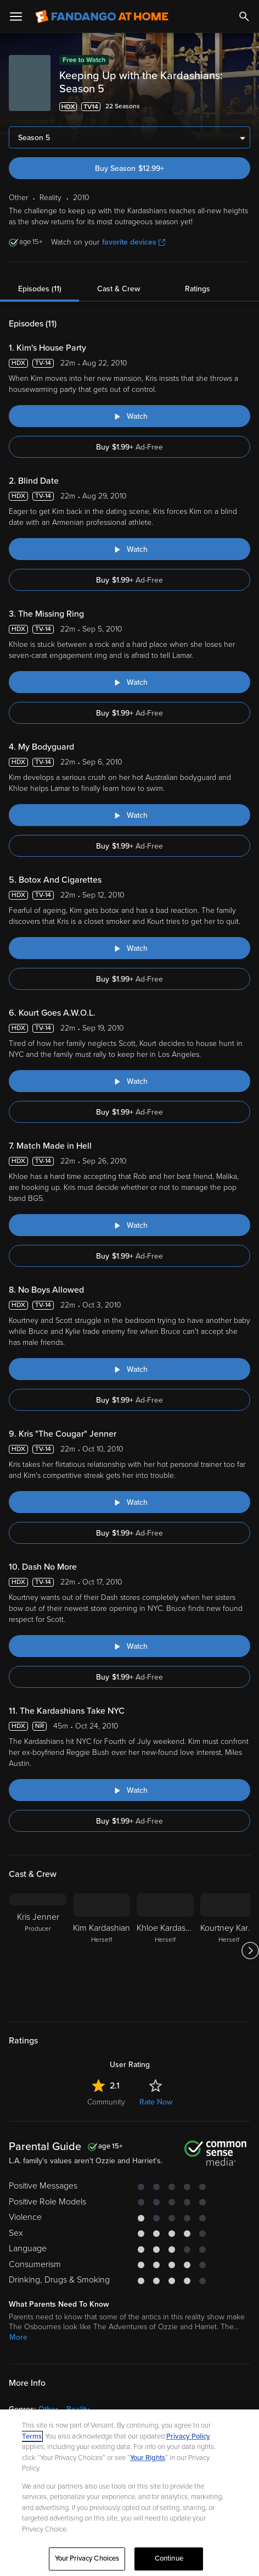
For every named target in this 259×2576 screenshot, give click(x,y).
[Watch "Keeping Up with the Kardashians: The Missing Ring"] (129, 682)
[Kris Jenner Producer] (38, 1950)
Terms (32, 2436)
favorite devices (133, 242)
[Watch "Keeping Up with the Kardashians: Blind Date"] (129, 549)
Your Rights (147, 2457)
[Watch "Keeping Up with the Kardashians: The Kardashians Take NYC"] (129, 1790)
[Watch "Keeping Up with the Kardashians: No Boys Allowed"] (129, 1369)
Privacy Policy (188, 2436)
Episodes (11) (39, 288)
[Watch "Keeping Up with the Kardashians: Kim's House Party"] (129, 416)
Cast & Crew (118, 288)
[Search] (244, 16)
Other (48, 2409)
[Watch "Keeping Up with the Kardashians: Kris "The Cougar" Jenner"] (129, 1502)
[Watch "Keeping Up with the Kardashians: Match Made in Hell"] (129, 1225)
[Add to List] (243, 106)
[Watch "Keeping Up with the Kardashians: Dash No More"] (129, 1646)
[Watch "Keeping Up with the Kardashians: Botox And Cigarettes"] (129, 948)
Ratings (197, 288)
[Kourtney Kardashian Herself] (229, 1950)
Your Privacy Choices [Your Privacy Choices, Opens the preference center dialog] (87, 2558)
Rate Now (155, 2102)
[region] (129, 2492)
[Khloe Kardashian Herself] (165, 1950)
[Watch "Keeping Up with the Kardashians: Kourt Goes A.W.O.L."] (129, 1081)
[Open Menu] (16, 16)
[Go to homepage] (102, 16)
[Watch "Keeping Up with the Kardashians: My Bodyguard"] (129, 815)
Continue (169, 2558)
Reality (77, 2409)
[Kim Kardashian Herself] (101, 1950)
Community (106, 2102)
